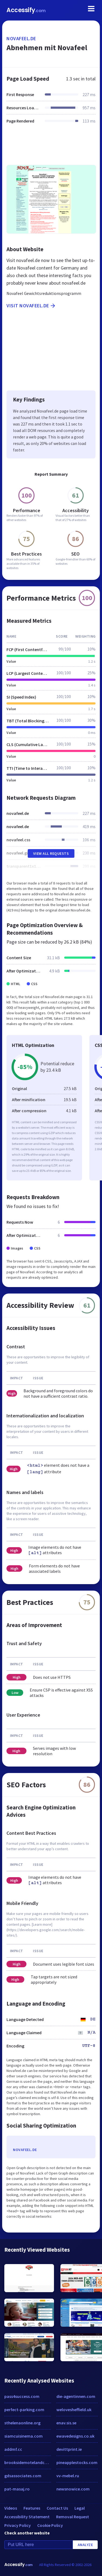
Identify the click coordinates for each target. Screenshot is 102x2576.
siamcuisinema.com (23, 2436)
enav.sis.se (66, 2422)
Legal (79, 2508)
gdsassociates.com (22, 2475)
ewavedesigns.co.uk (75, 2436)
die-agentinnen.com (75, 2396)
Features (31, 2508)
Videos (10, 2508)
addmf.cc (13, 2449)
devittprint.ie (69, 2449)
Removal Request (72, 2516)
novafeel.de (21, 38)
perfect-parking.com (24, 2409)
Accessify (26, 10)
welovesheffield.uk (73, 2409)
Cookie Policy (50, 2525)
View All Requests (51, 853)
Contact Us (57, 2508)
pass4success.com (21, 2396)
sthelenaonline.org (22, 2422)
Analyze (85, 2544)
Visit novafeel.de (31, 305)
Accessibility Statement (27, 2516)
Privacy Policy (17, 2525)
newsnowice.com (73, 2489)
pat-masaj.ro (17, 2489)
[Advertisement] (51, 147)
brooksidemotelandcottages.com (27, 2462)
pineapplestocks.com (76, 2462)
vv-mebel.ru (67, 2475)
